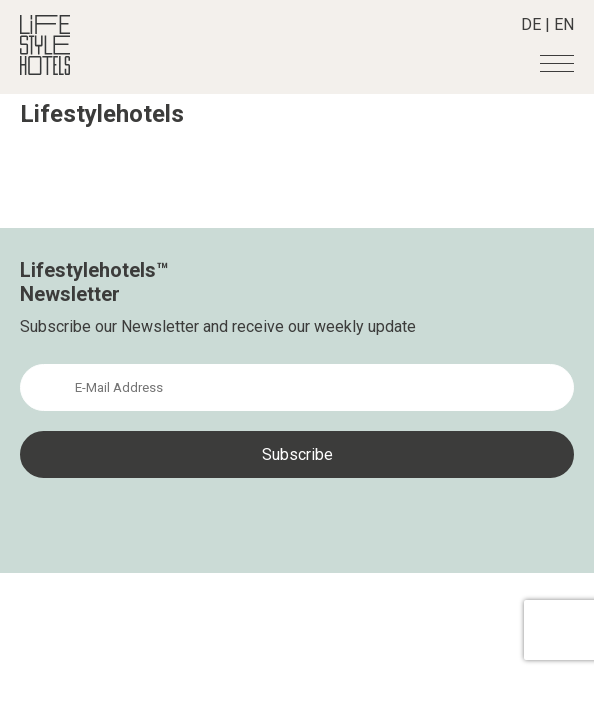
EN (564, 24)
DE (531, 24)
